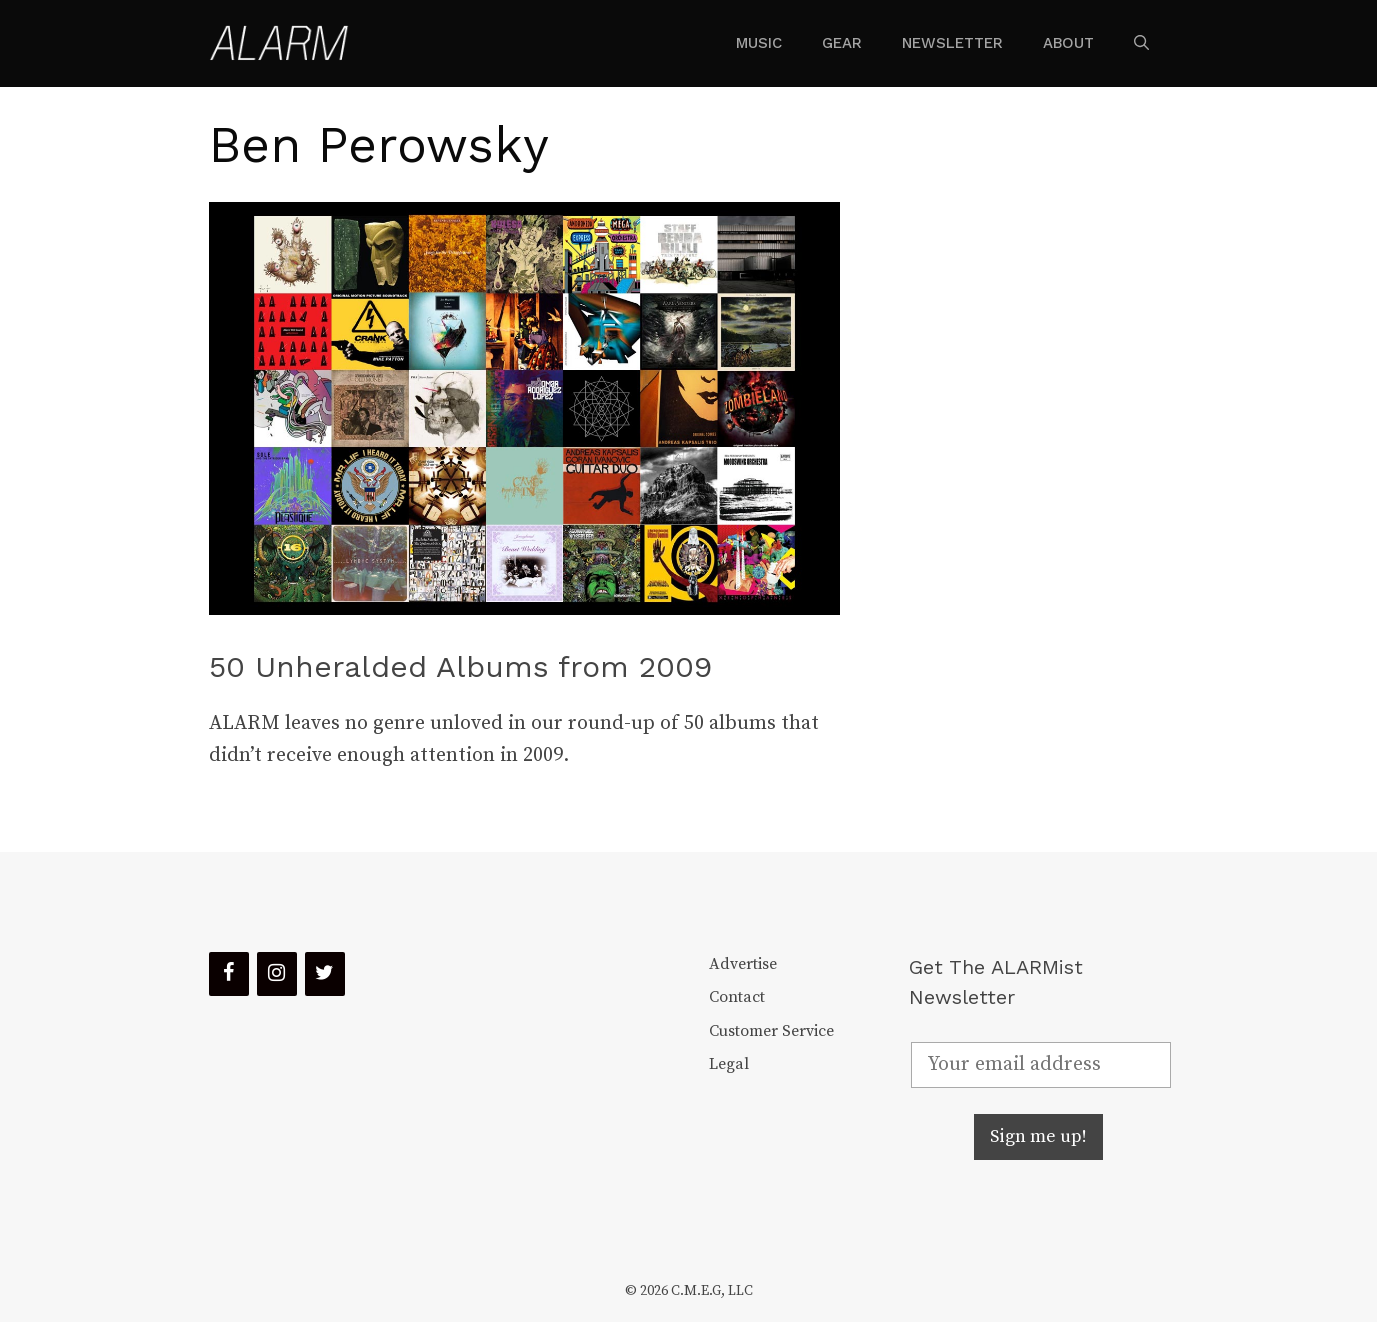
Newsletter (952, 43)
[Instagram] (277, 974)
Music (759, 43)
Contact (737, 997)
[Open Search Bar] (1141, 43)
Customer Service (771, 1031)
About (1068, 43)
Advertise (743, 964)
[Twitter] (325, 974)
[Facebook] (229, 974)
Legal (729, 1064)
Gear (842, 43)
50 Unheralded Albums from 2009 (460, 666)
